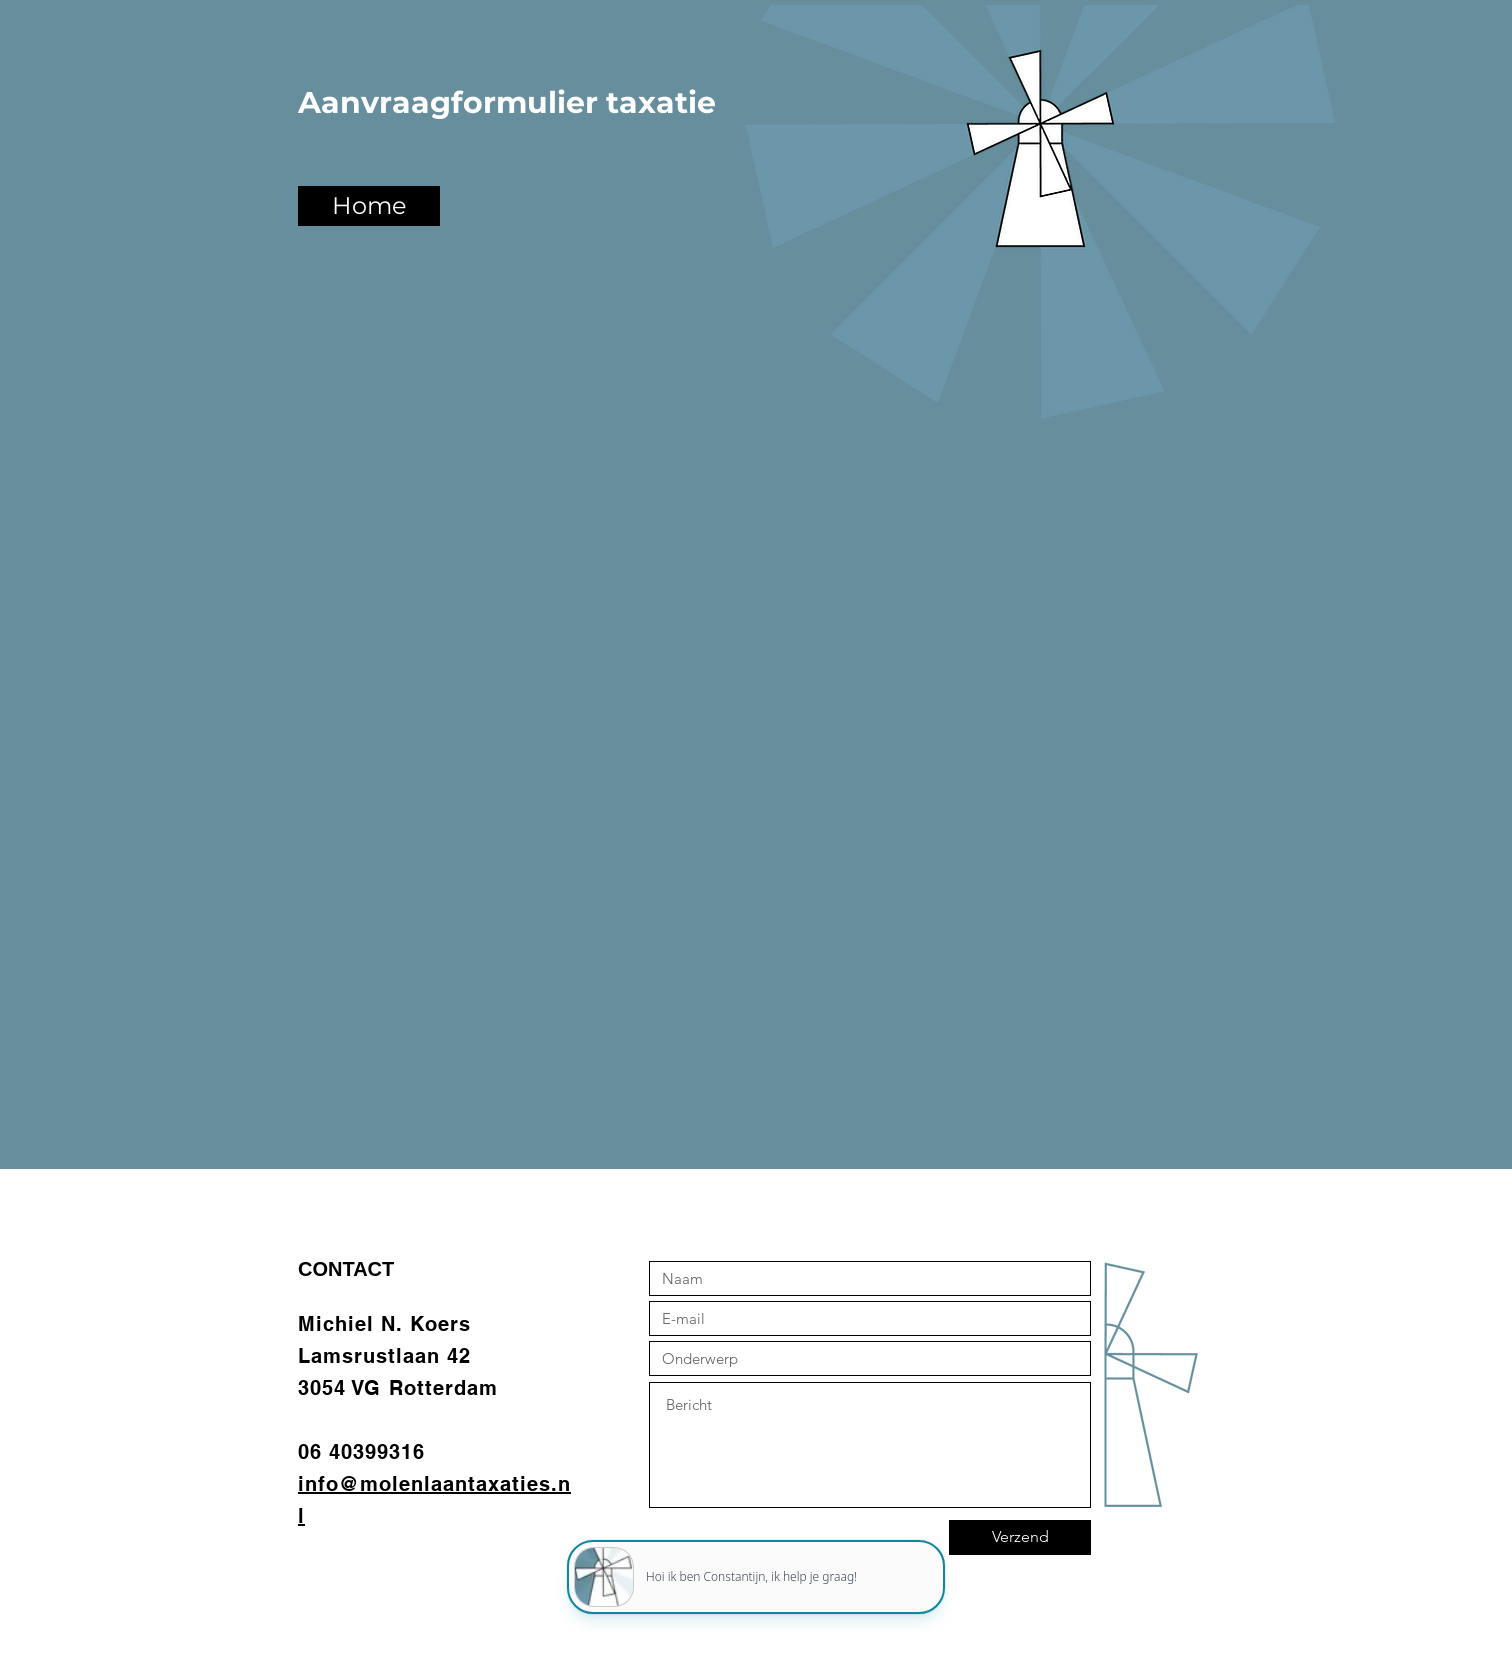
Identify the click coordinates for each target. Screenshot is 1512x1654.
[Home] (369, 206)
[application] (756, 1564)
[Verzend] (1020, 1537)
